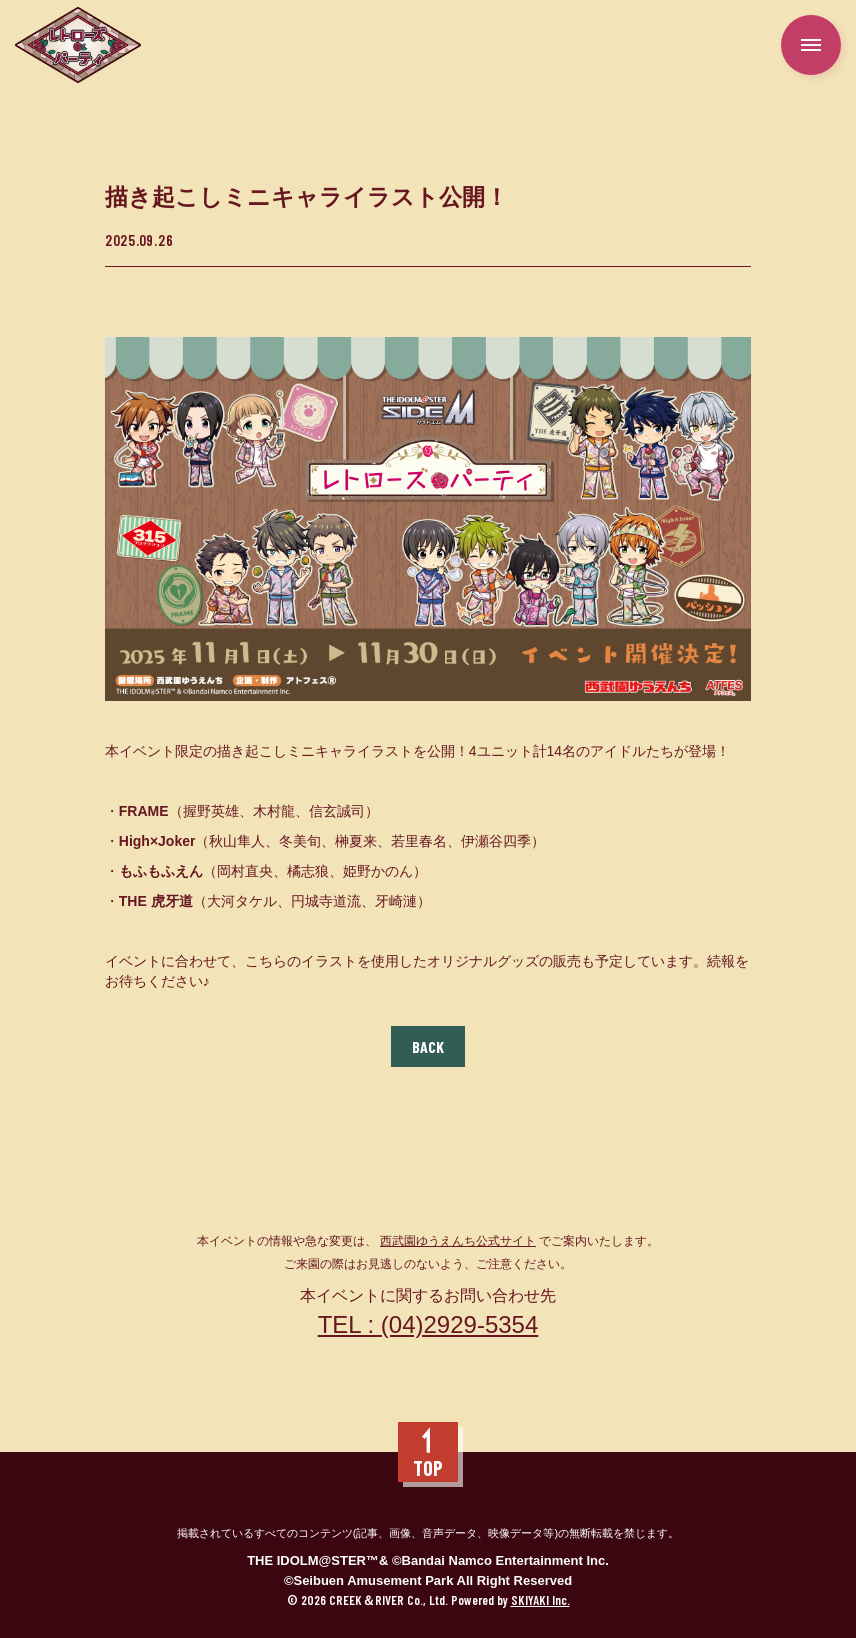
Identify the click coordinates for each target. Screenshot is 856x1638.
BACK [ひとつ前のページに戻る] (428, 1046)
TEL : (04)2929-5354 (428, 1324)
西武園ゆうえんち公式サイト (458, 1241)
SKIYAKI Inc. (540, 1600)
